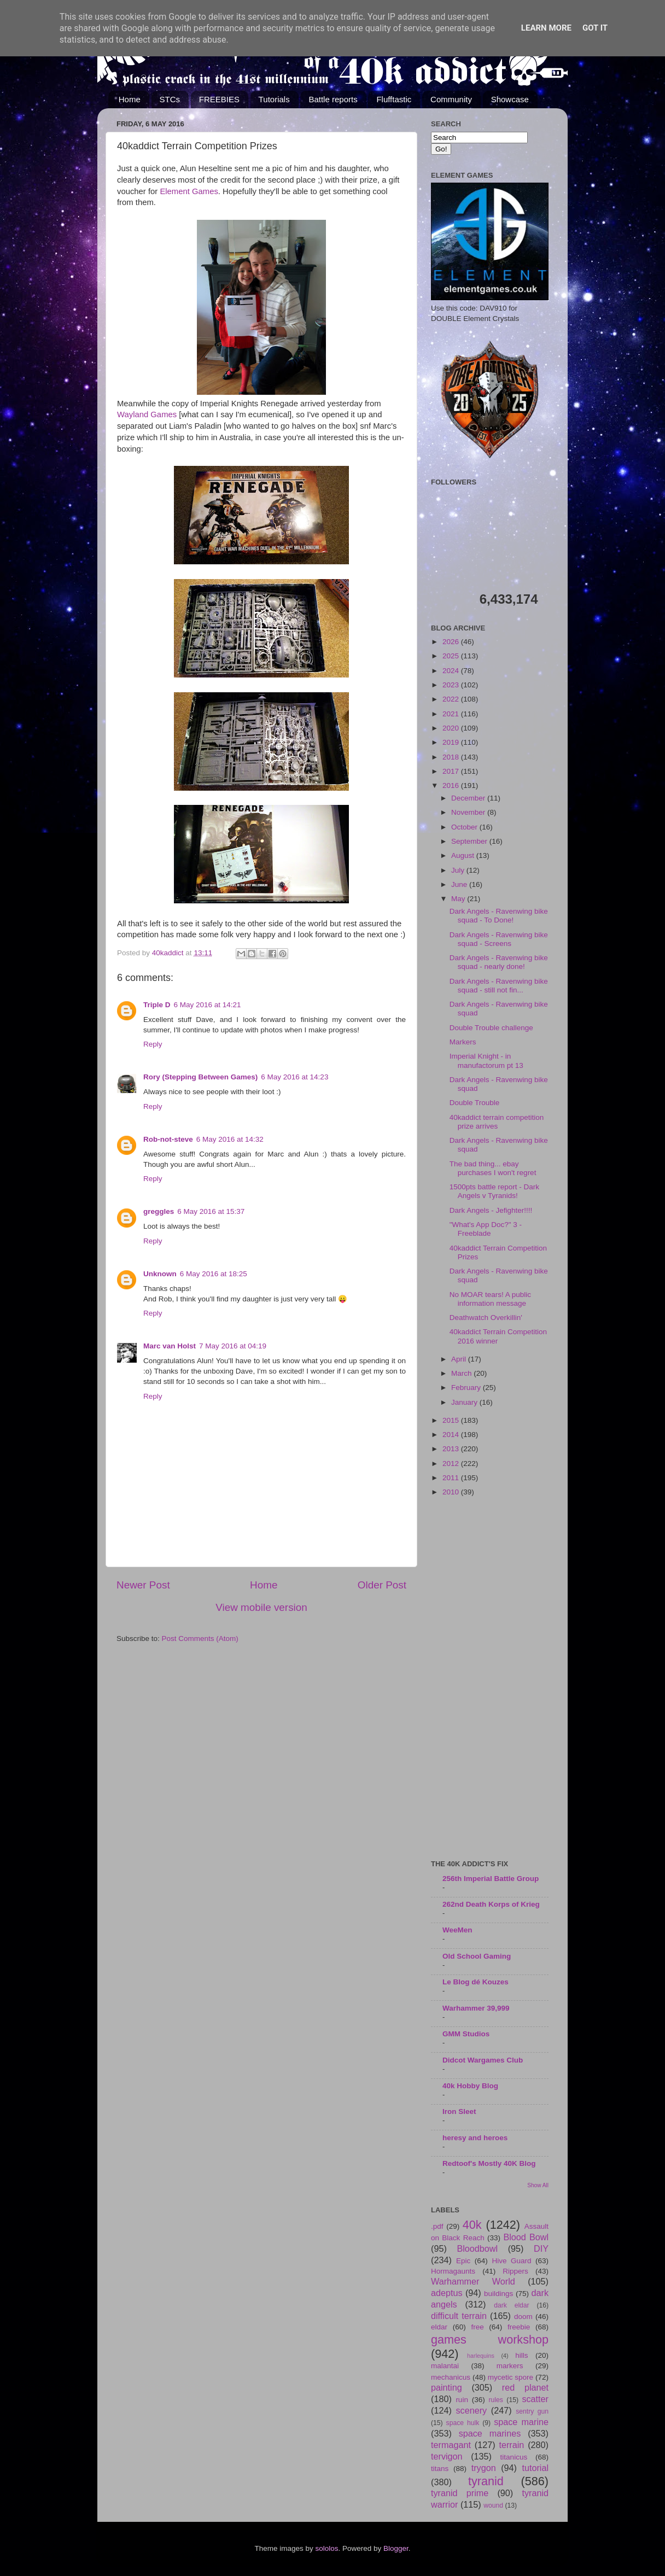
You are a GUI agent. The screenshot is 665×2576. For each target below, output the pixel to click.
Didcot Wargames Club (482, 2060)
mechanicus (450, 2377)
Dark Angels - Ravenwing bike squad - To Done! (499, 915)
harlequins (480, 2355)
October (465, 827)
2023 (451, 685)
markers (510, 2366)
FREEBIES (219, 99)
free (477, 2327)
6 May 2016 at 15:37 (210, 1211)
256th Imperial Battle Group (490, 1878)
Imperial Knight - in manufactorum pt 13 (486, 1060)
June (460, 884)
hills (521, 2355)
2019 (451, 742)
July (458, 870)
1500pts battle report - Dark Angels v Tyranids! (494, 1191)
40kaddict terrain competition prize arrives (497, 1121)
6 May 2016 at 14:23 (294, 1077)
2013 (451, 1449)
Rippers (515, 2271)
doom (523, 2316)
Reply (152, 1044)
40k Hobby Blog (470, 2086)
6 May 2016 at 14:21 (207, 1005)
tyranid (486, 2481)
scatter (535, 2399)
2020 (451, 728)
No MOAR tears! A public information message (490, 1298)
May (459, 899)
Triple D (157, 1005)
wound (493, 2505)
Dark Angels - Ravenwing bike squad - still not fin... (499, 985)
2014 (451, 1434)
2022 (451, 699)
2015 (451, 1420)
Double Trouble (475, 1103)
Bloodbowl (477, 2248)
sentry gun (532, 2411)
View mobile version (261, 1607)
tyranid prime (459, 2493)
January (465, 1402)
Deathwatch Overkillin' (486, 1317)
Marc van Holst (169, 1346)
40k (472, 2225)
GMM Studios (465, 2034)
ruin (462, 2400)
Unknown (160, 1274)
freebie (519, 2327)
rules (496, 2400)
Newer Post (143, 1585)
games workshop (490, 2339)
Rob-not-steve (168, 1139)
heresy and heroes (475, 2138)
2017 (451, 771)
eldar (439, 2327)
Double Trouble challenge (491, 1028)
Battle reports (332, 99)
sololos (326, 2548)
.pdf (437, 2226)
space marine (521, 2422)
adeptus (447, 2293)
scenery (471, 2410)
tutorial (535, 2468)
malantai (445, 2366)
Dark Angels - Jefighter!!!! (491, 1210)
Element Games (189, 191)
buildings (498, 2293)
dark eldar (511, 2305)
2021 (451, 714)
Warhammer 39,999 (476, 2008)
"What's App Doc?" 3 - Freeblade (486, 1228)
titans (439, 2468)
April (459, 1359)
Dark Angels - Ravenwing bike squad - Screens (499, 939)
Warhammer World (473, 2281)
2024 (451, 671)
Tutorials (274, 99)
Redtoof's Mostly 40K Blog (488, 2163)
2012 (451, 1463)
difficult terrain (459, 2316)
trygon (483, 2468)
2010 (451, 1492)
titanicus (514, 2457)
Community (451, 99)
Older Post (382, 1585)
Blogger (396, 2548)
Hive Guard (511, 2261)
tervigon (447, 2456)
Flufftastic (393, 99)
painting (446, 2387)
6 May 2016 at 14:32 (230, 1139)
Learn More (546, 28)
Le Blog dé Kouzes (475, 1982)
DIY (541, 2248)
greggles (158, 1211)
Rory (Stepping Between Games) (200, 1077)
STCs (170, 99)
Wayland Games (147, 414)
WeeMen (457, 1930)
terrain (511, 2445)
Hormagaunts (453, 2271)
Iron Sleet (459, 2111)
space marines (490, 2433)
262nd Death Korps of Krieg (491, 1904)
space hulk (463, 2423)
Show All (538, 2185)
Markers (463, 1042)
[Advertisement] (490, 1679)
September (470, 841)
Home (130, 99)
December (469, 798)
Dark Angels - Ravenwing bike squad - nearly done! (499, 962)
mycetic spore (510, 2377)
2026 (451, 642)
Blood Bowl (526, 2237)
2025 (451, 656)
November (469, 812)
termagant (451, 2445)
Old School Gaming (476, 1956)
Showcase (510, 99)
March (462, 1373)
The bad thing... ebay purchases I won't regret (493, 1168)
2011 (451, 1478)
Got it (595, 28)
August (463, 855)
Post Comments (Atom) (200, 1638)
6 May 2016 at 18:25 (213, 1274)
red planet (525, 2387)
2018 (451, 757)
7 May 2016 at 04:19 (232, 1346)
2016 (451, 785)
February (467, 1387)
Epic (463, 2261)
